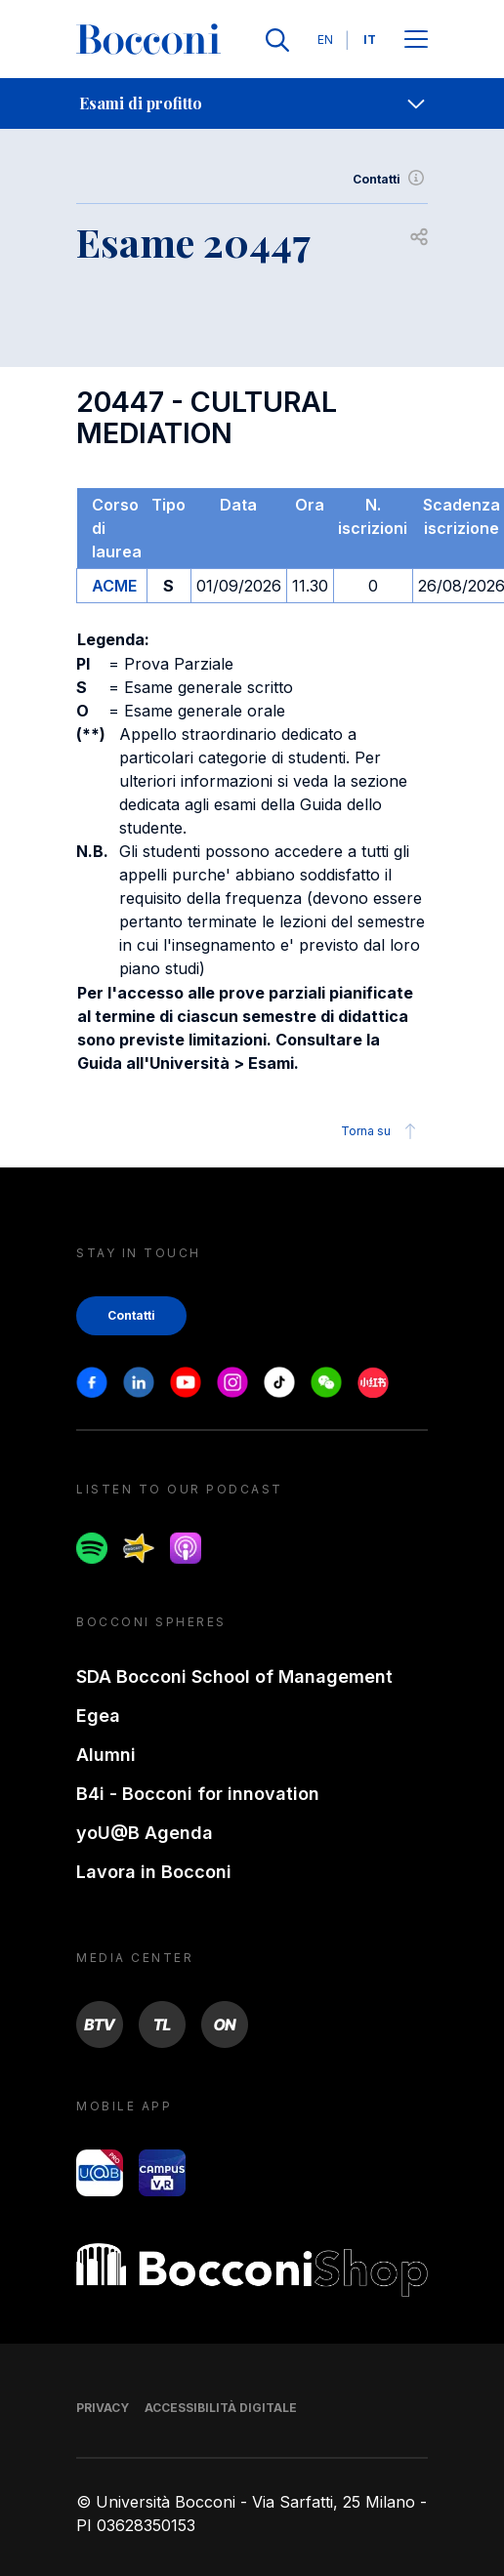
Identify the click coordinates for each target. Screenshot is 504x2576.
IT (369, 39)
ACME (114, 585)
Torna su (381, 1131)
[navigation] (252, 103)
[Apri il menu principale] (416, 40)
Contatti (390, 179)
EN (325, 39)
